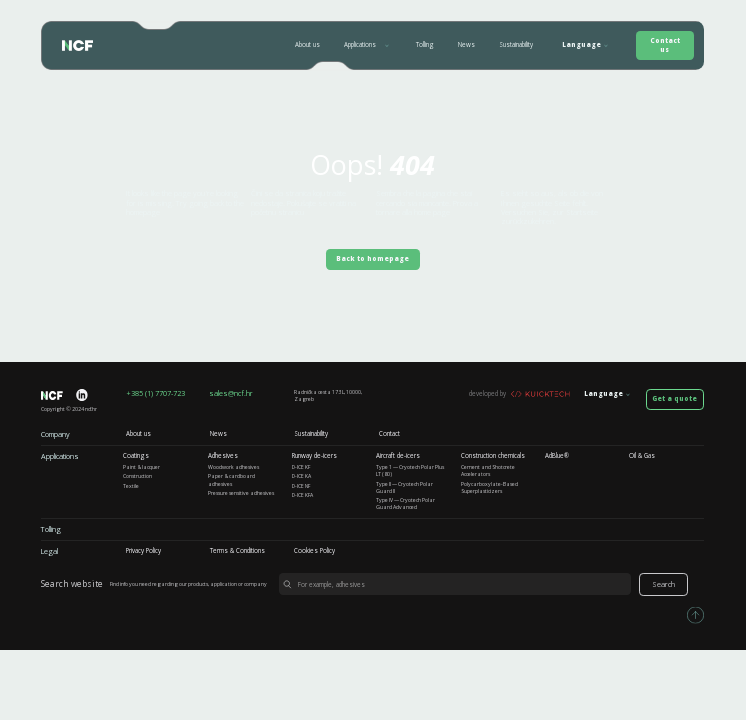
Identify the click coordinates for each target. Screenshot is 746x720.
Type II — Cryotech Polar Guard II (404, 488)
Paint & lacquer (141, 467)
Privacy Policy (143, 551)
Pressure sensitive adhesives (241, 493)
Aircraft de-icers (398, 456)
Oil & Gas (642, 456)
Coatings (136, 456)
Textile (131, 486)
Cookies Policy (314, 551)
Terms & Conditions (237, 551)
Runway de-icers (314, 456)
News (466, 45)
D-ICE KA (301, 476)
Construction (137, 476)
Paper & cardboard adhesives (231, 480)
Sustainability (516, 45)
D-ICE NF (301, 486)
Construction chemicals (493, 456)
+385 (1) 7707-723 (155, 393)
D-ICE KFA (302, 495)
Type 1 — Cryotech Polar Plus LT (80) (410, 471)
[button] (368, 45)
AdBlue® (557, 456)
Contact (389, 434)
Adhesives (223, 456)
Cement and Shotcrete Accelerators (488, 471)
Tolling (425, 45)
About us (307, 45)
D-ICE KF (301, 467)
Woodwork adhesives (233, 467)
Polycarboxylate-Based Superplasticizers (489, 488)
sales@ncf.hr (231, 393)
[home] (72, 45)
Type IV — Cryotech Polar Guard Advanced (405, 504)
